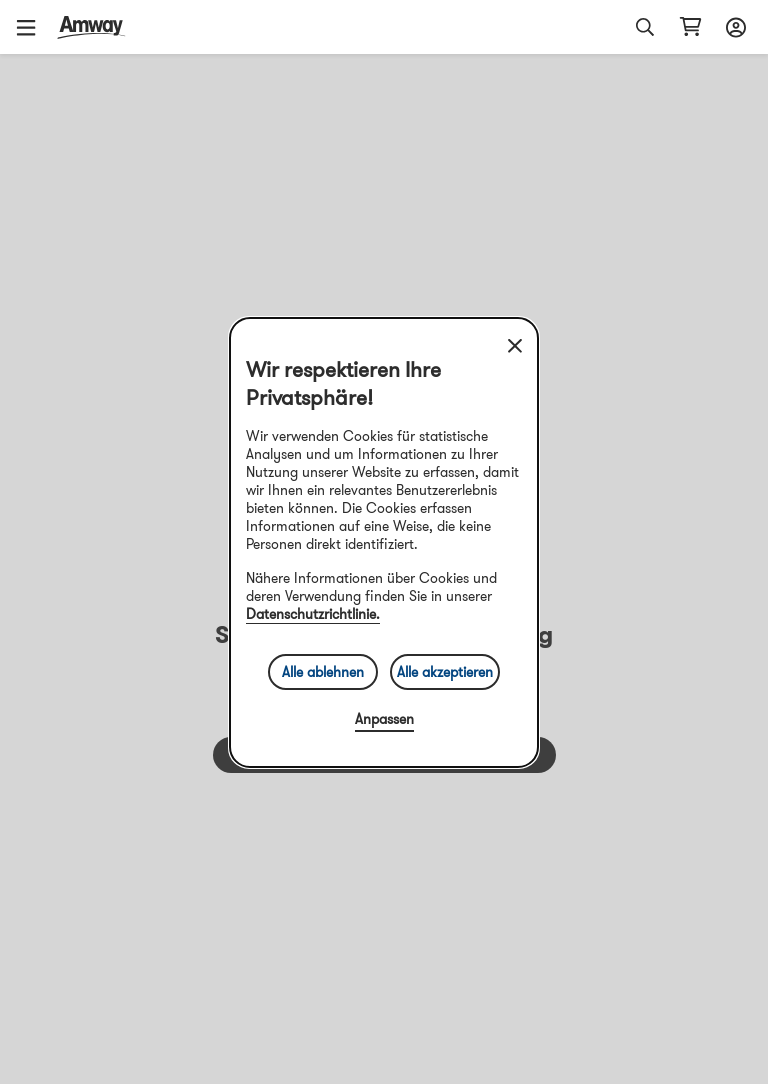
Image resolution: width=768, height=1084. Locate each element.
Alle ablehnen (323, 672)
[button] (33, 27)
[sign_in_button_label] (733, 27)
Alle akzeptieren (445, 672)
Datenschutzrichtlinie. (313, 614)
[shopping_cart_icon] (690, 27)
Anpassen (384, 719)
